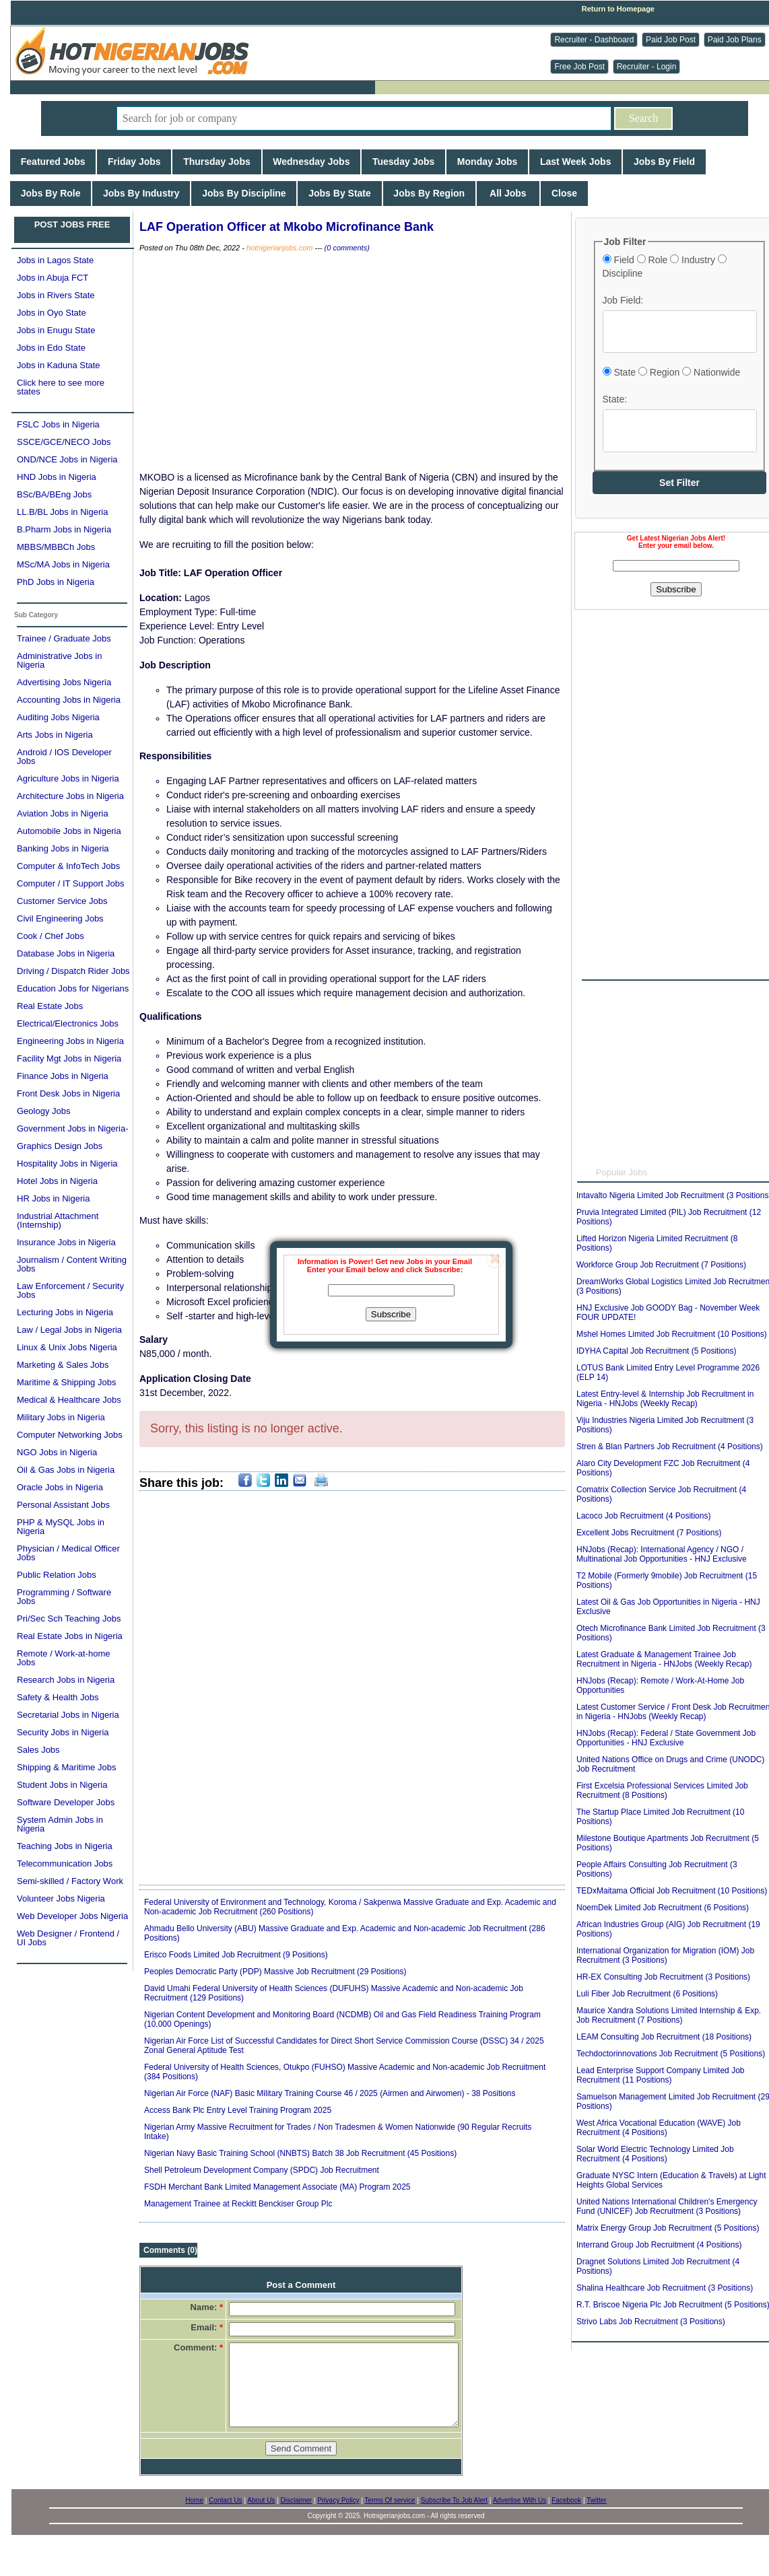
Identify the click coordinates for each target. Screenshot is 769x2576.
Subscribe (391, 1314)
